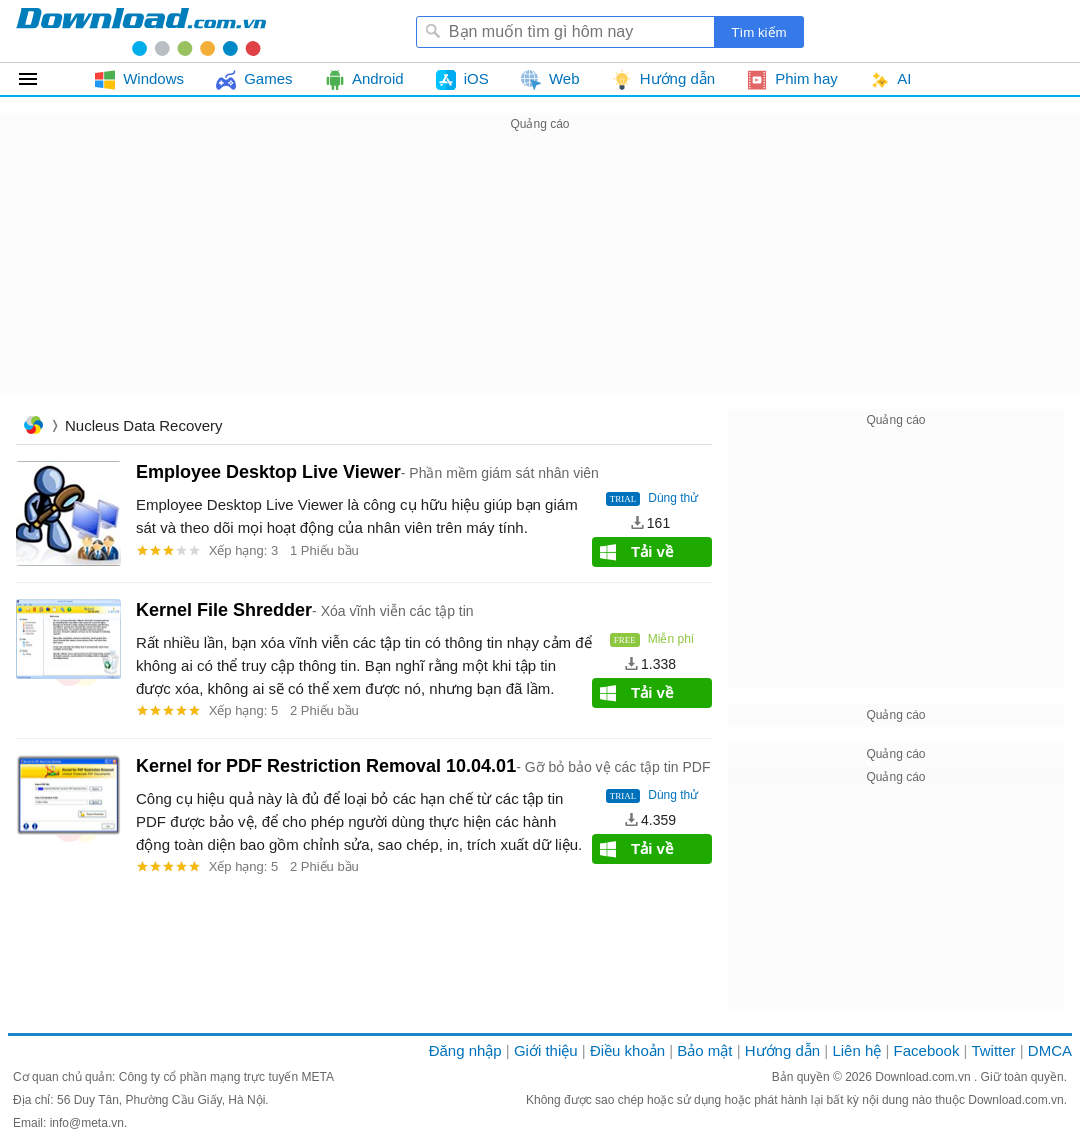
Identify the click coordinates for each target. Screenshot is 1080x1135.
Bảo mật (704, 1050)
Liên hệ (856, 1050)
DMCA (1050, 1050)
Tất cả (39, 79)
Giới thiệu (546, 1050)
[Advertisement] (540, 276)
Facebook (927, 1050)
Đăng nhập (465, 1050)
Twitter (993, 1050)
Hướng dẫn (782, 1050)
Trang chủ (33, 427)
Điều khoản (627, 1050)
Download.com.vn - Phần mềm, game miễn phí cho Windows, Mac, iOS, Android (141, 31)
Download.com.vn (924, 1077)
